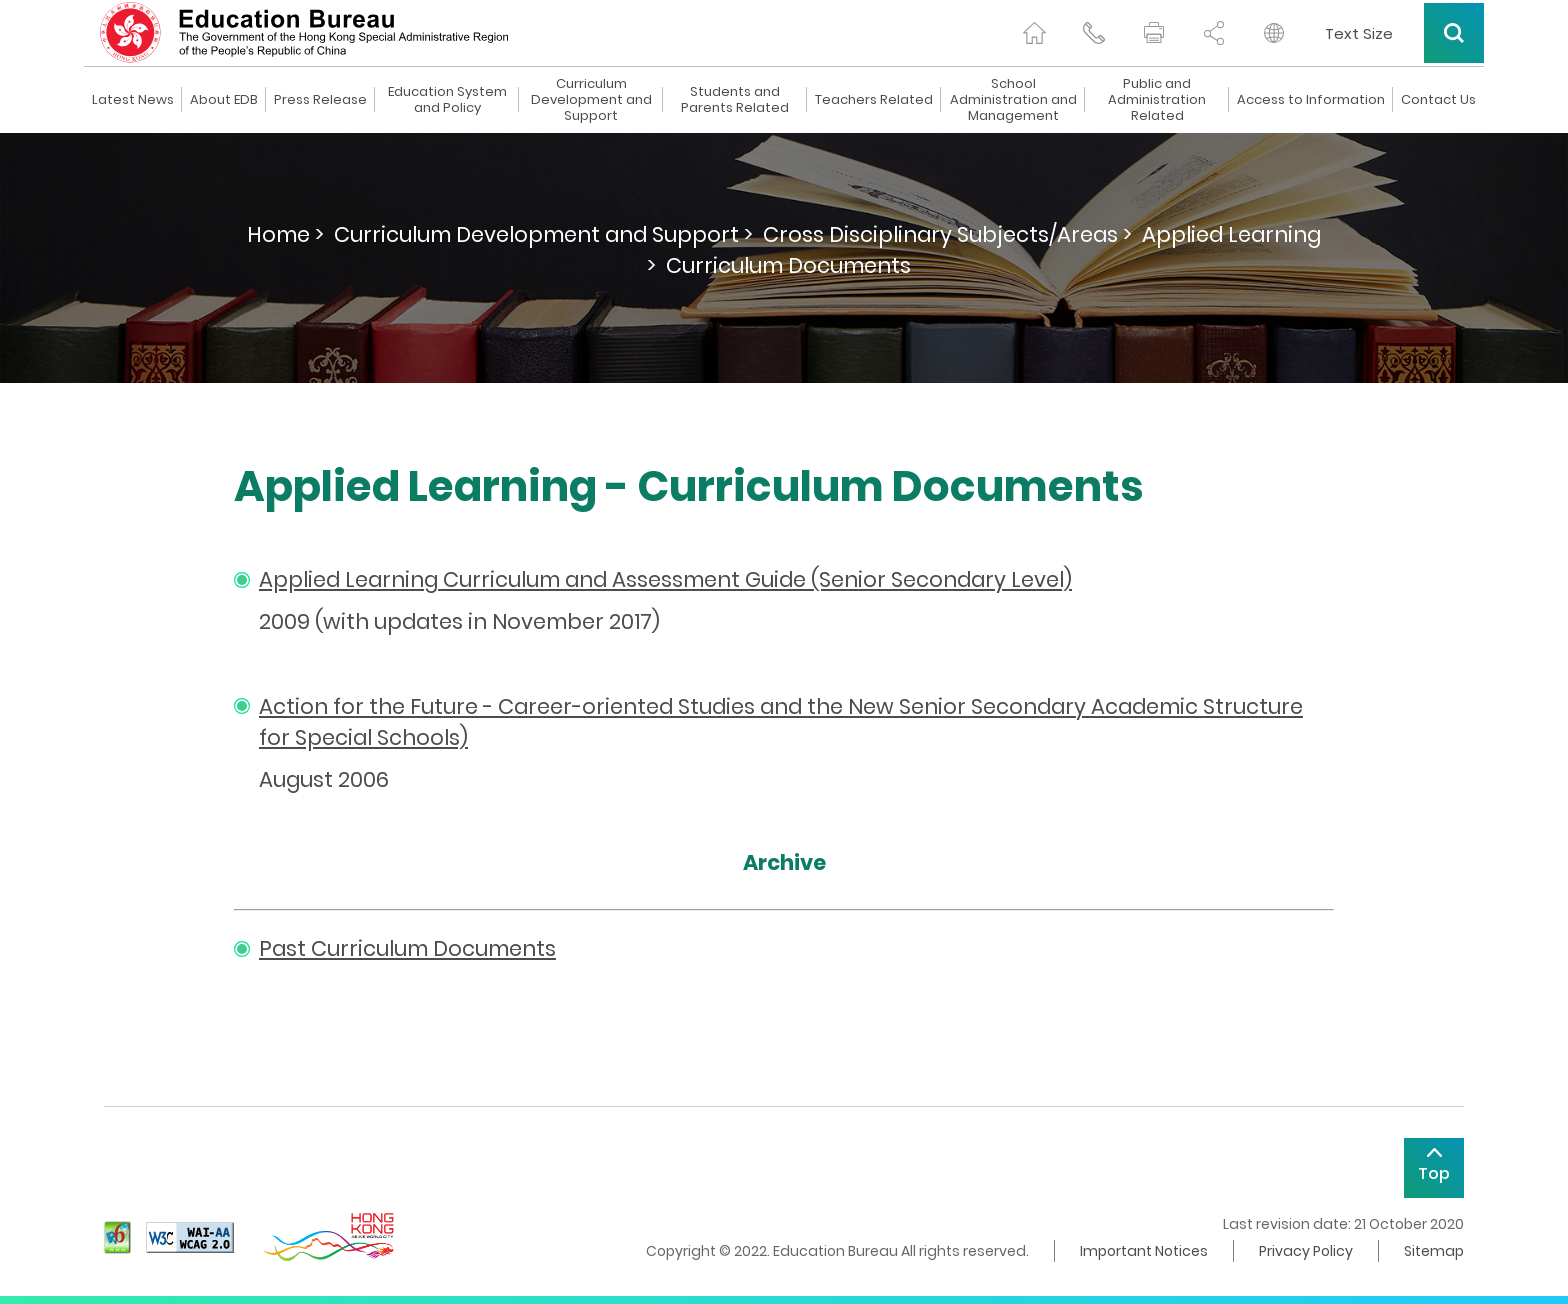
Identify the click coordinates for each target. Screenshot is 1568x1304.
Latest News (133, 100)
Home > (285, 234)
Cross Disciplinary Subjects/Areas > (947, 234)
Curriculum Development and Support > (543, 234)
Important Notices (1144, 1251)
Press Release (320, 100)
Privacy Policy (1306, 1251)
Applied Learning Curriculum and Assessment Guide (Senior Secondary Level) (665, 579)
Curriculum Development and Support (591, 100)
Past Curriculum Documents (407, 948)
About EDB (224, 100)
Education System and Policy (447, 100)
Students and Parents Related (735, 100)
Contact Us (1438, 100)
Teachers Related (874, 100)
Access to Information (1311, 100)
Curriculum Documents (788, 265)
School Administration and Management (1013, 100)
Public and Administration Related (1157, 100)
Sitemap (1434, 1251)
